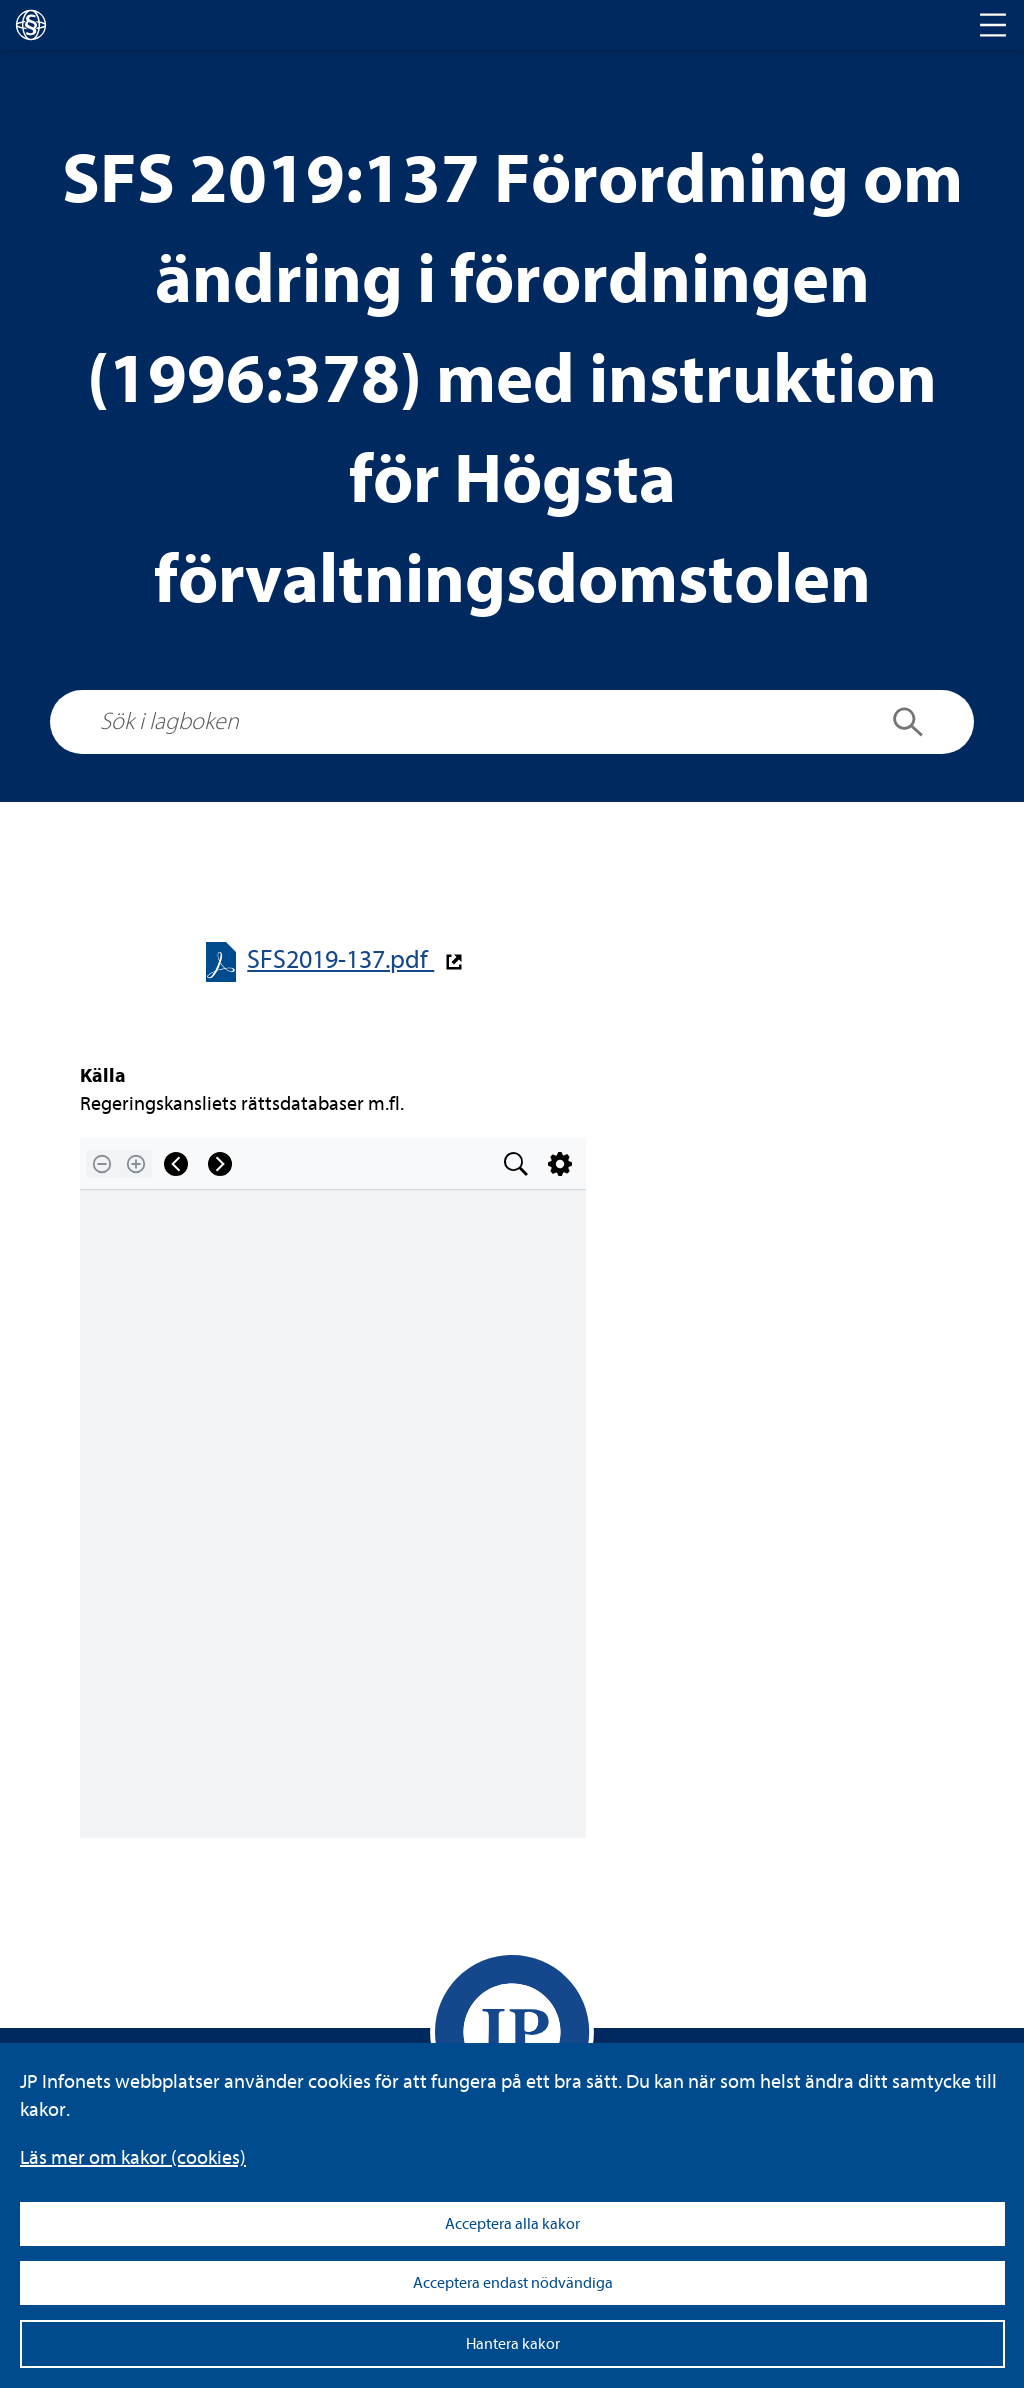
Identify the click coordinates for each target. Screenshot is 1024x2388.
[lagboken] (31, 25)
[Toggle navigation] (993, 25)
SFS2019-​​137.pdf (340, 959)
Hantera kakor (513, 2344)
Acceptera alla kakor (512, 2224)
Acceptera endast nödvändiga (513, 2283)
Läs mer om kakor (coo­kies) (133, 2157)
